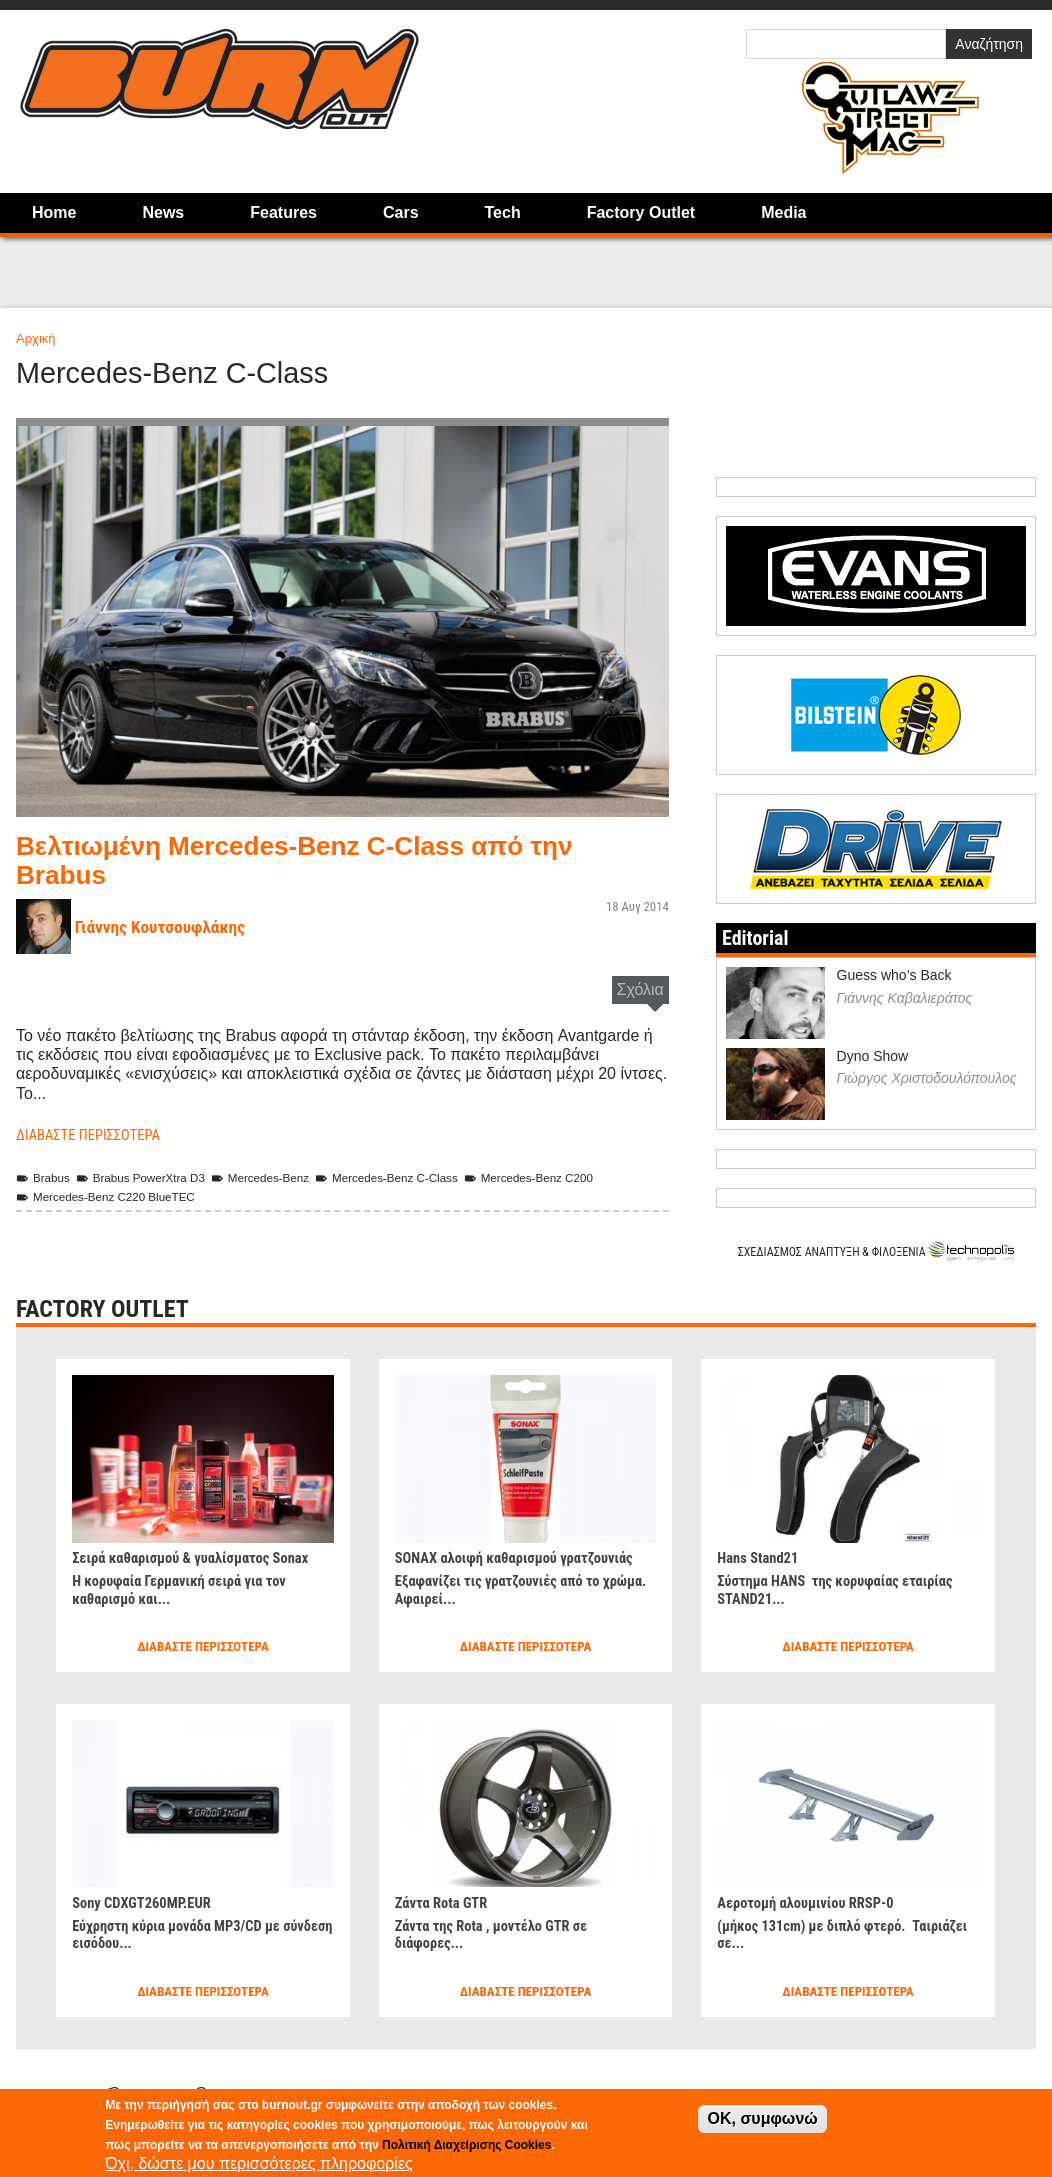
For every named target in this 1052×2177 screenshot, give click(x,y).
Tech (503, 212)
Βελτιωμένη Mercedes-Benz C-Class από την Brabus (323, 859)
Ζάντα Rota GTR (446, 1901)
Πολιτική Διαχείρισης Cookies (466, 2145)
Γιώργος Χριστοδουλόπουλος (927, 1078)
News (163, 212)
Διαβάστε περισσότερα (95, 1134)
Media (783, 212)
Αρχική (36, 338)
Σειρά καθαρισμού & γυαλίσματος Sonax (202, 1556)
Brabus (45, 1177)
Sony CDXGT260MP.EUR (148, 1901)
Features (283, 212)
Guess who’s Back (894, 975)
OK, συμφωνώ (762, 2118)
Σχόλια (640, 989)
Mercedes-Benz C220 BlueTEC (114, 1196)
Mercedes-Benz (282, 1177)
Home (54, 212)
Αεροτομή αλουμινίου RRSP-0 (814, 1901)
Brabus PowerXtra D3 (152, 1177)
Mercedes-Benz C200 (576, 1177)
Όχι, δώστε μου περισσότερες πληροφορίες (259, 2163)
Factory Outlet (641, 212)
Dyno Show (873, 1055)
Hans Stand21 (761, 1556)
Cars (401, 212)
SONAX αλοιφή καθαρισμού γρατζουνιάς (484, 1565)
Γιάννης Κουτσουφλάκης (169, 926)
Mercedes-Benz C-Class (420, 1177)
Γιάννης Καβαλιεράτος (905, 997)
